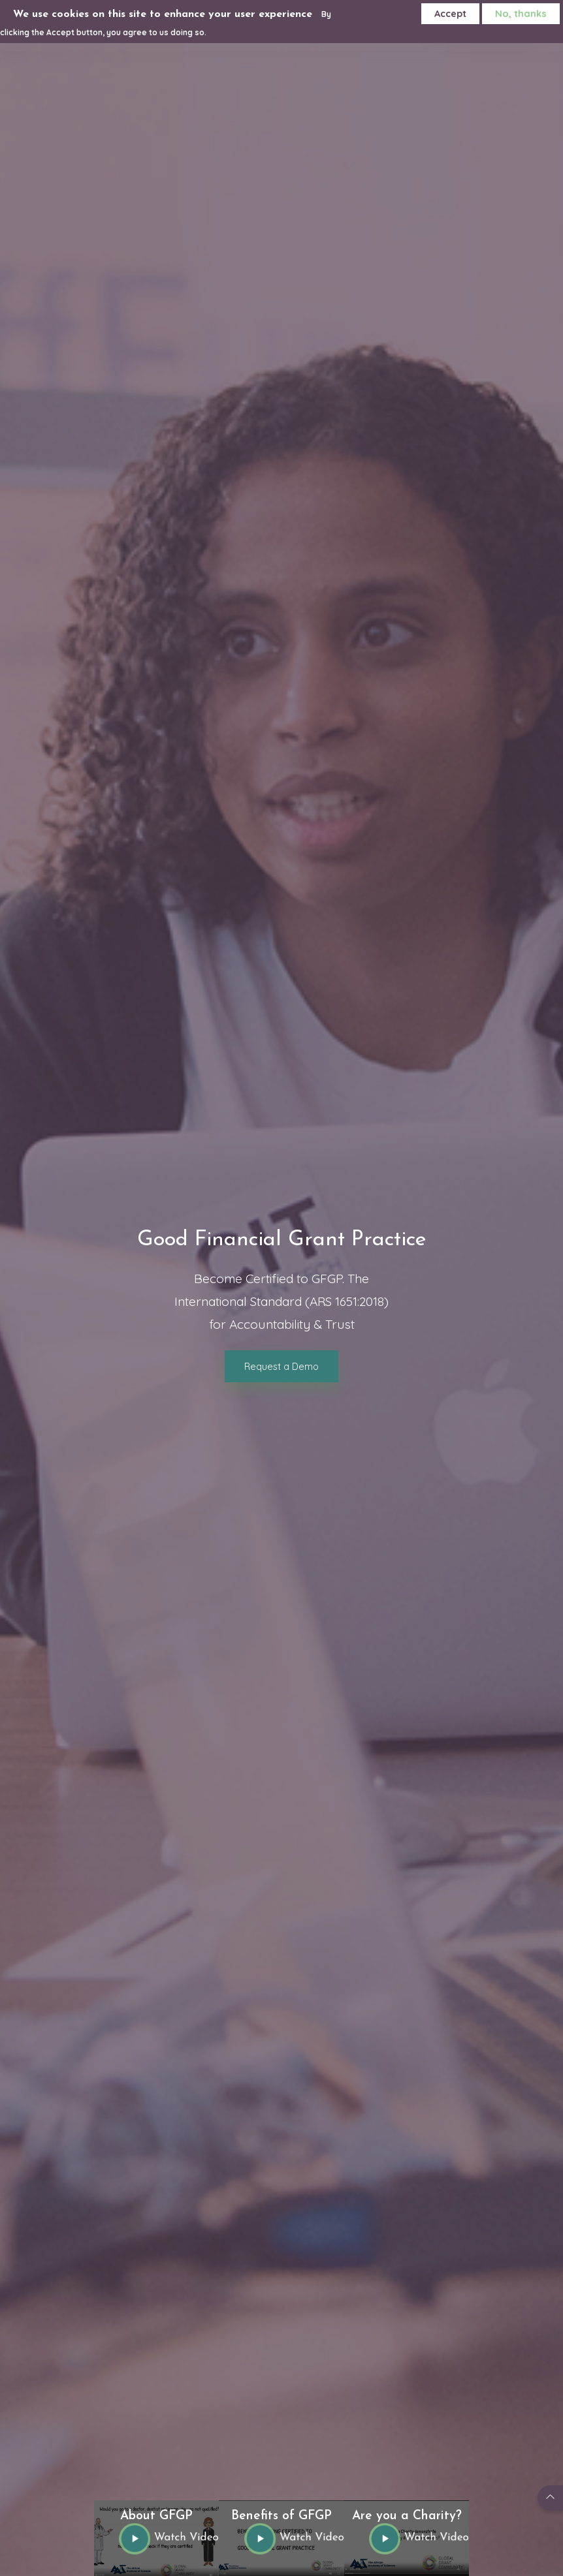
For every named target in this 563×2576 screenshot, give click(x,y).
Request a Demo (281, 1366)
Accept (450, 13)
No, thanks (521, 13)
